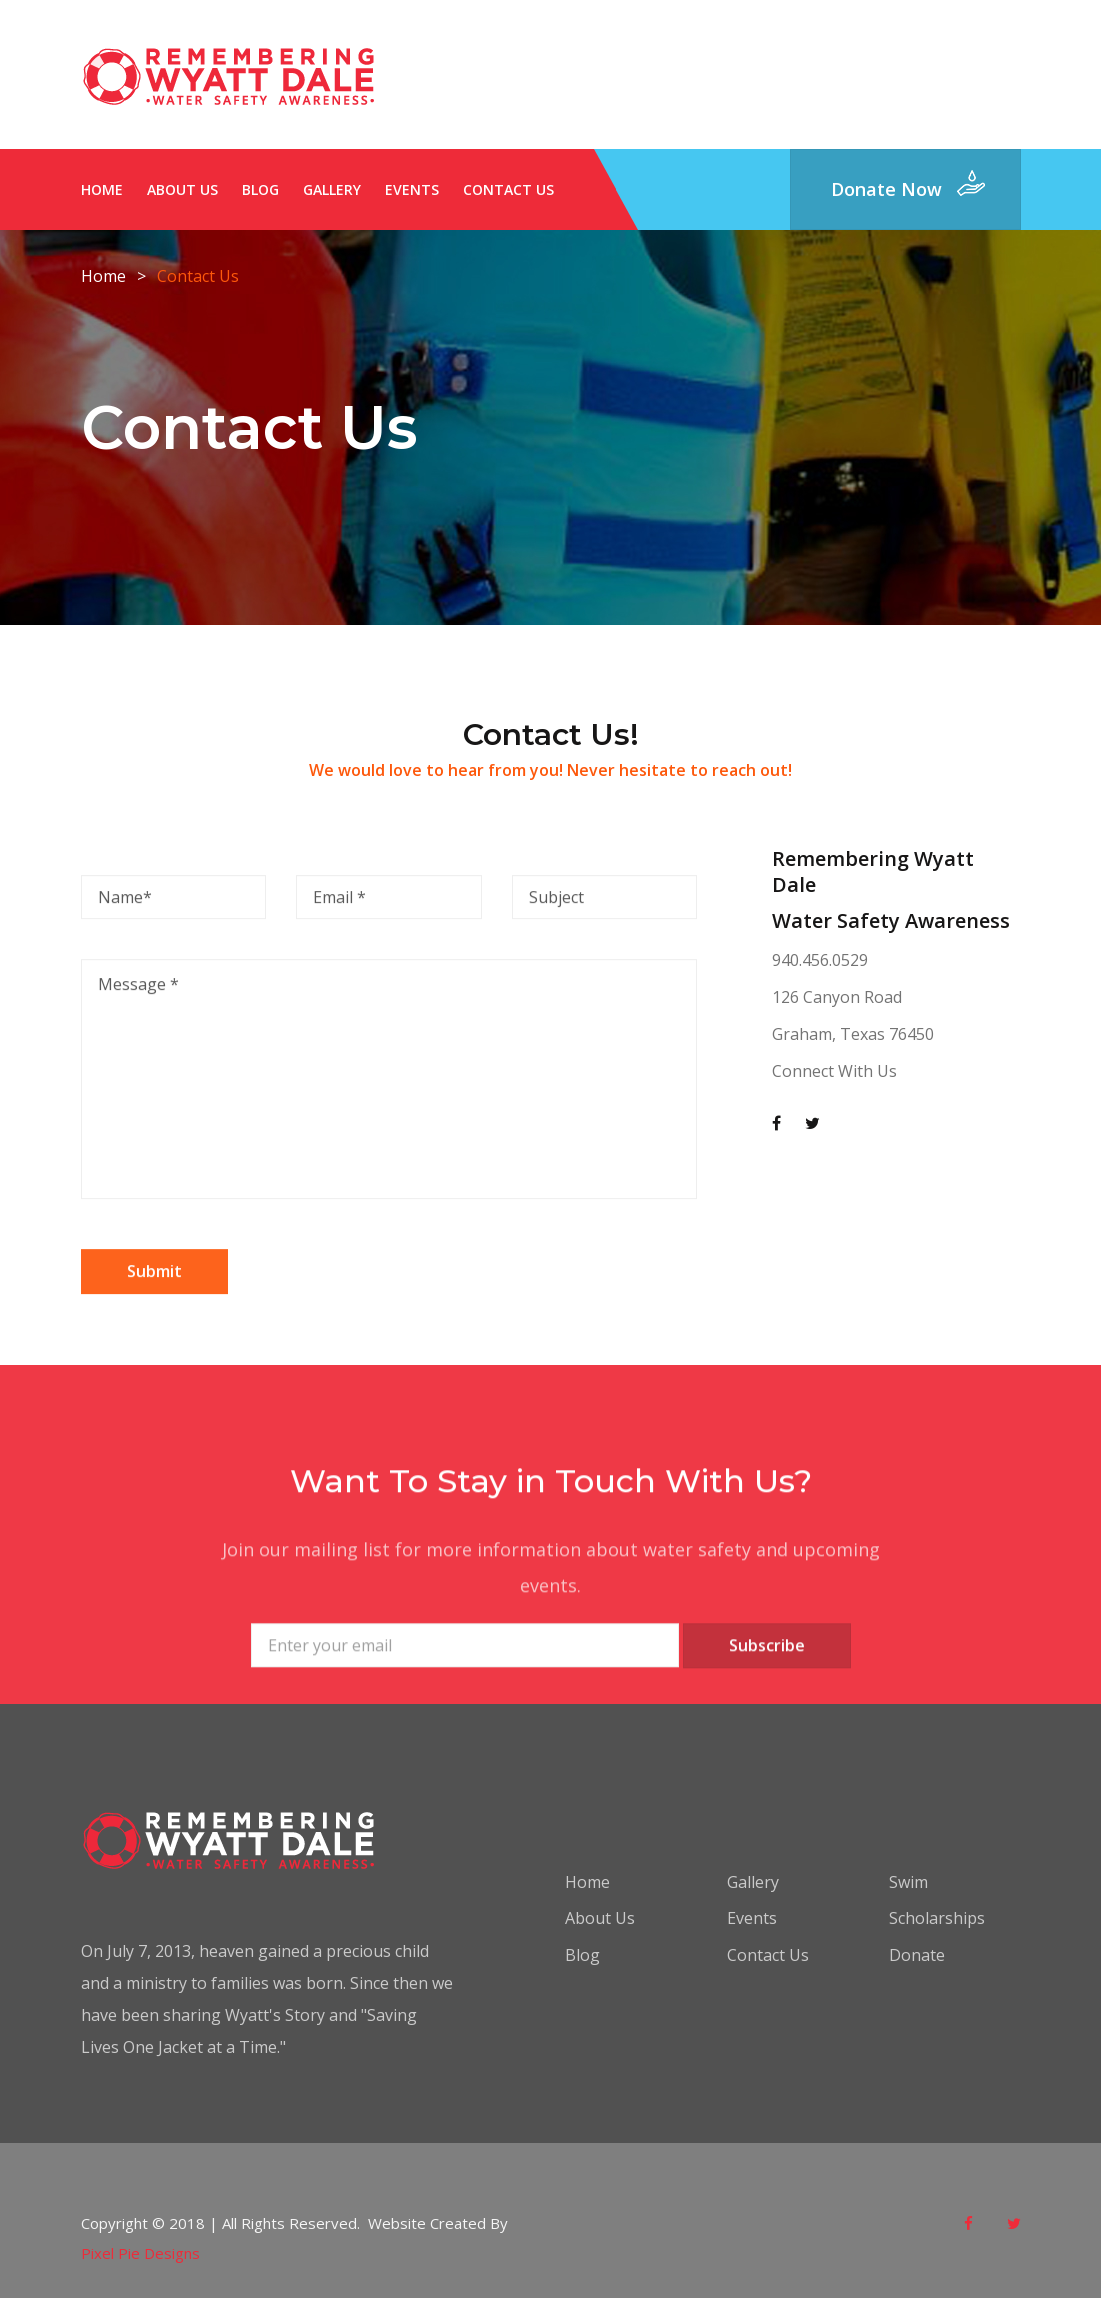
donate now (886, 189)
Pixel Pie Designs (140, 2253)
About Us (182, 189)
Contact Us (508, 189)
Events (412, 189)
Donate (917, 1955)
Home (102, 189)
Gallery (332, 189)
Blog (260, 189)
